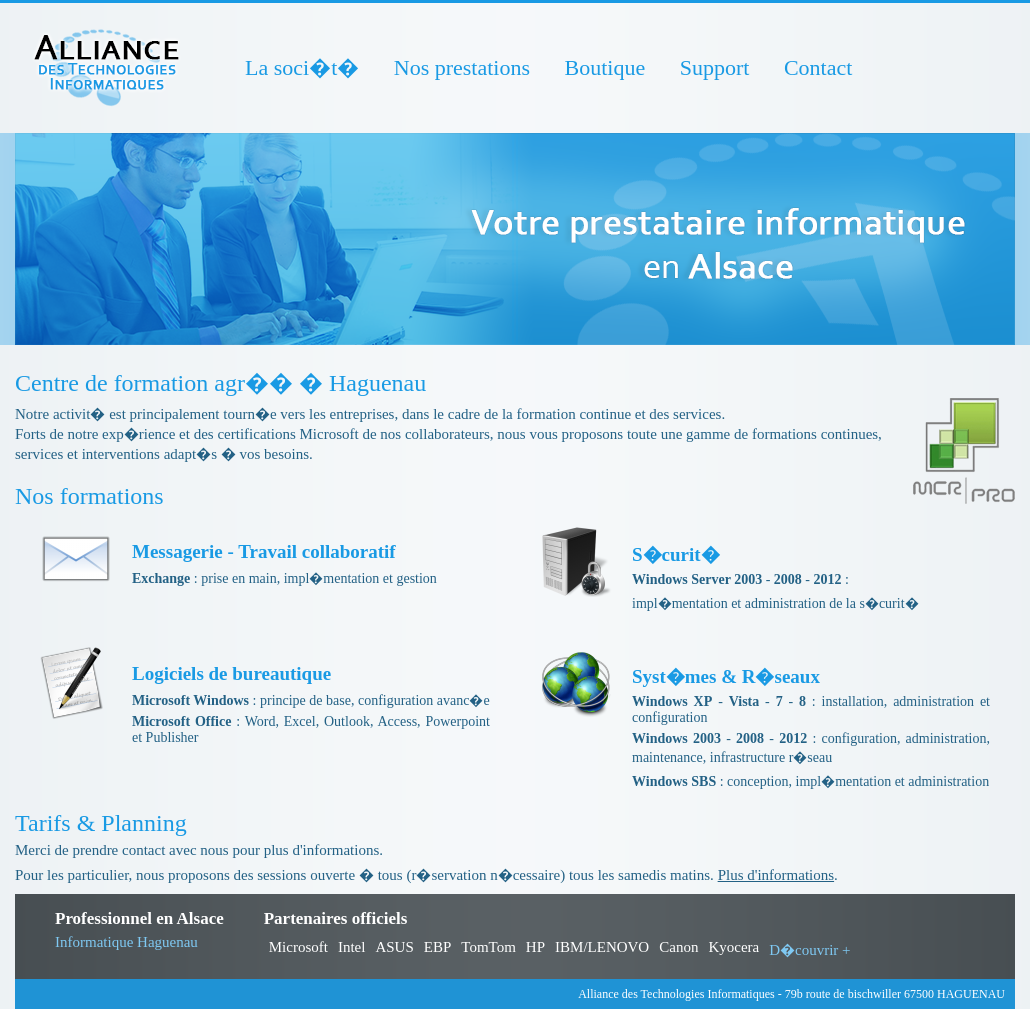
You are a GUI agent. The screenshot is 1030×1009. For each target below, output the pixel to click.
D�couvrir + (809, 950)
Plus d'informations (776, 875)
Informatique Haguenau (126, 942)
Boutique (605, 67)
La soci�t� (302, 67)
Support (715, 67)
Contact (818, 67)
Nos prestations (462, 67)
